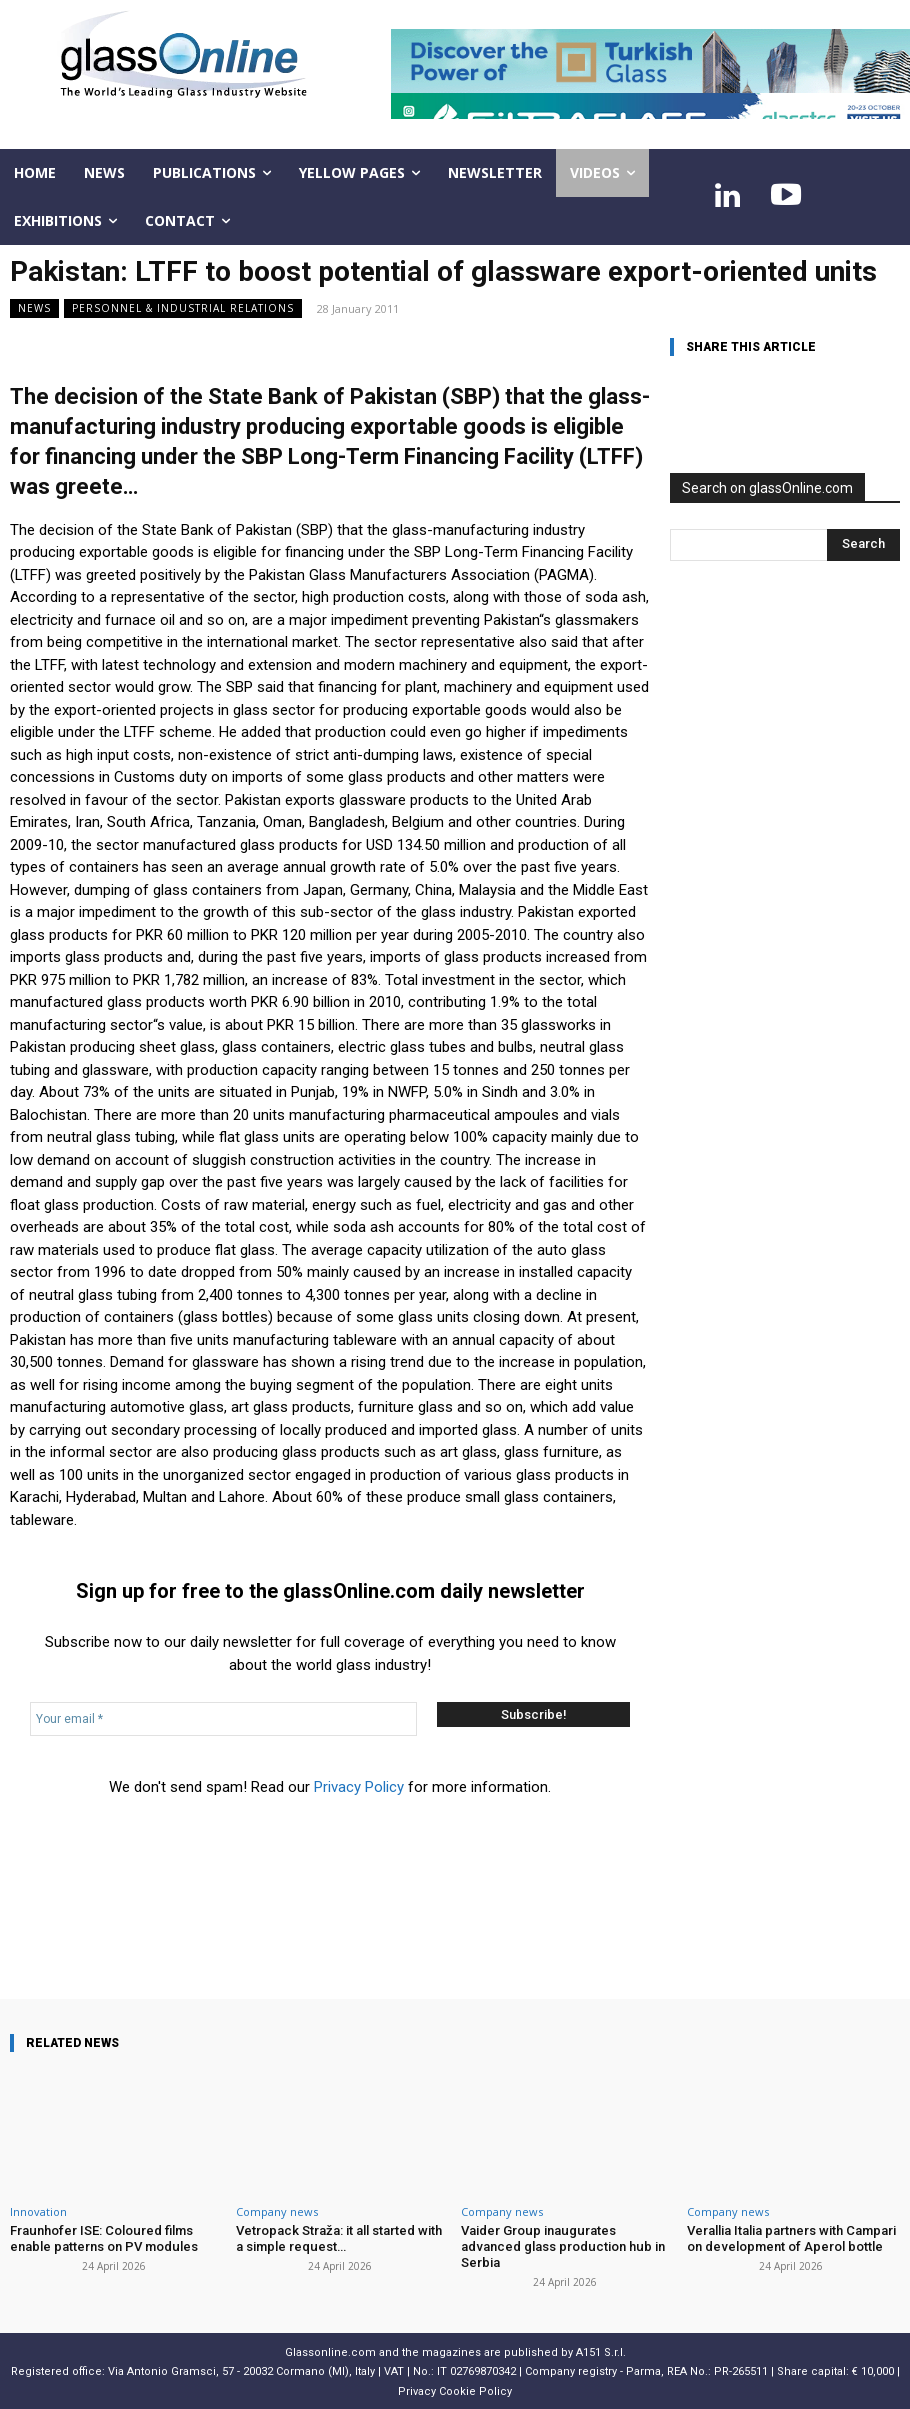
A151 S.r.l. (601, 2351)
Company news (277, 2211)
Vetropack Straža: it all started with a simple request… (339, 2238)
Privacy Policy (359, 1787)
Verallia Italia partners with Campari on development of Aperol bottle (791, 2238)
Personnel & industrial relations (183, 308)
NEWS (34, 308)
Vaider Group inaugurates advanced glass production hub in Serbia (561, 2246)
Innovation (38, 2211)
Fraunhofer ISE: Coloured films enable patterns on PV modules (103, 2238)
